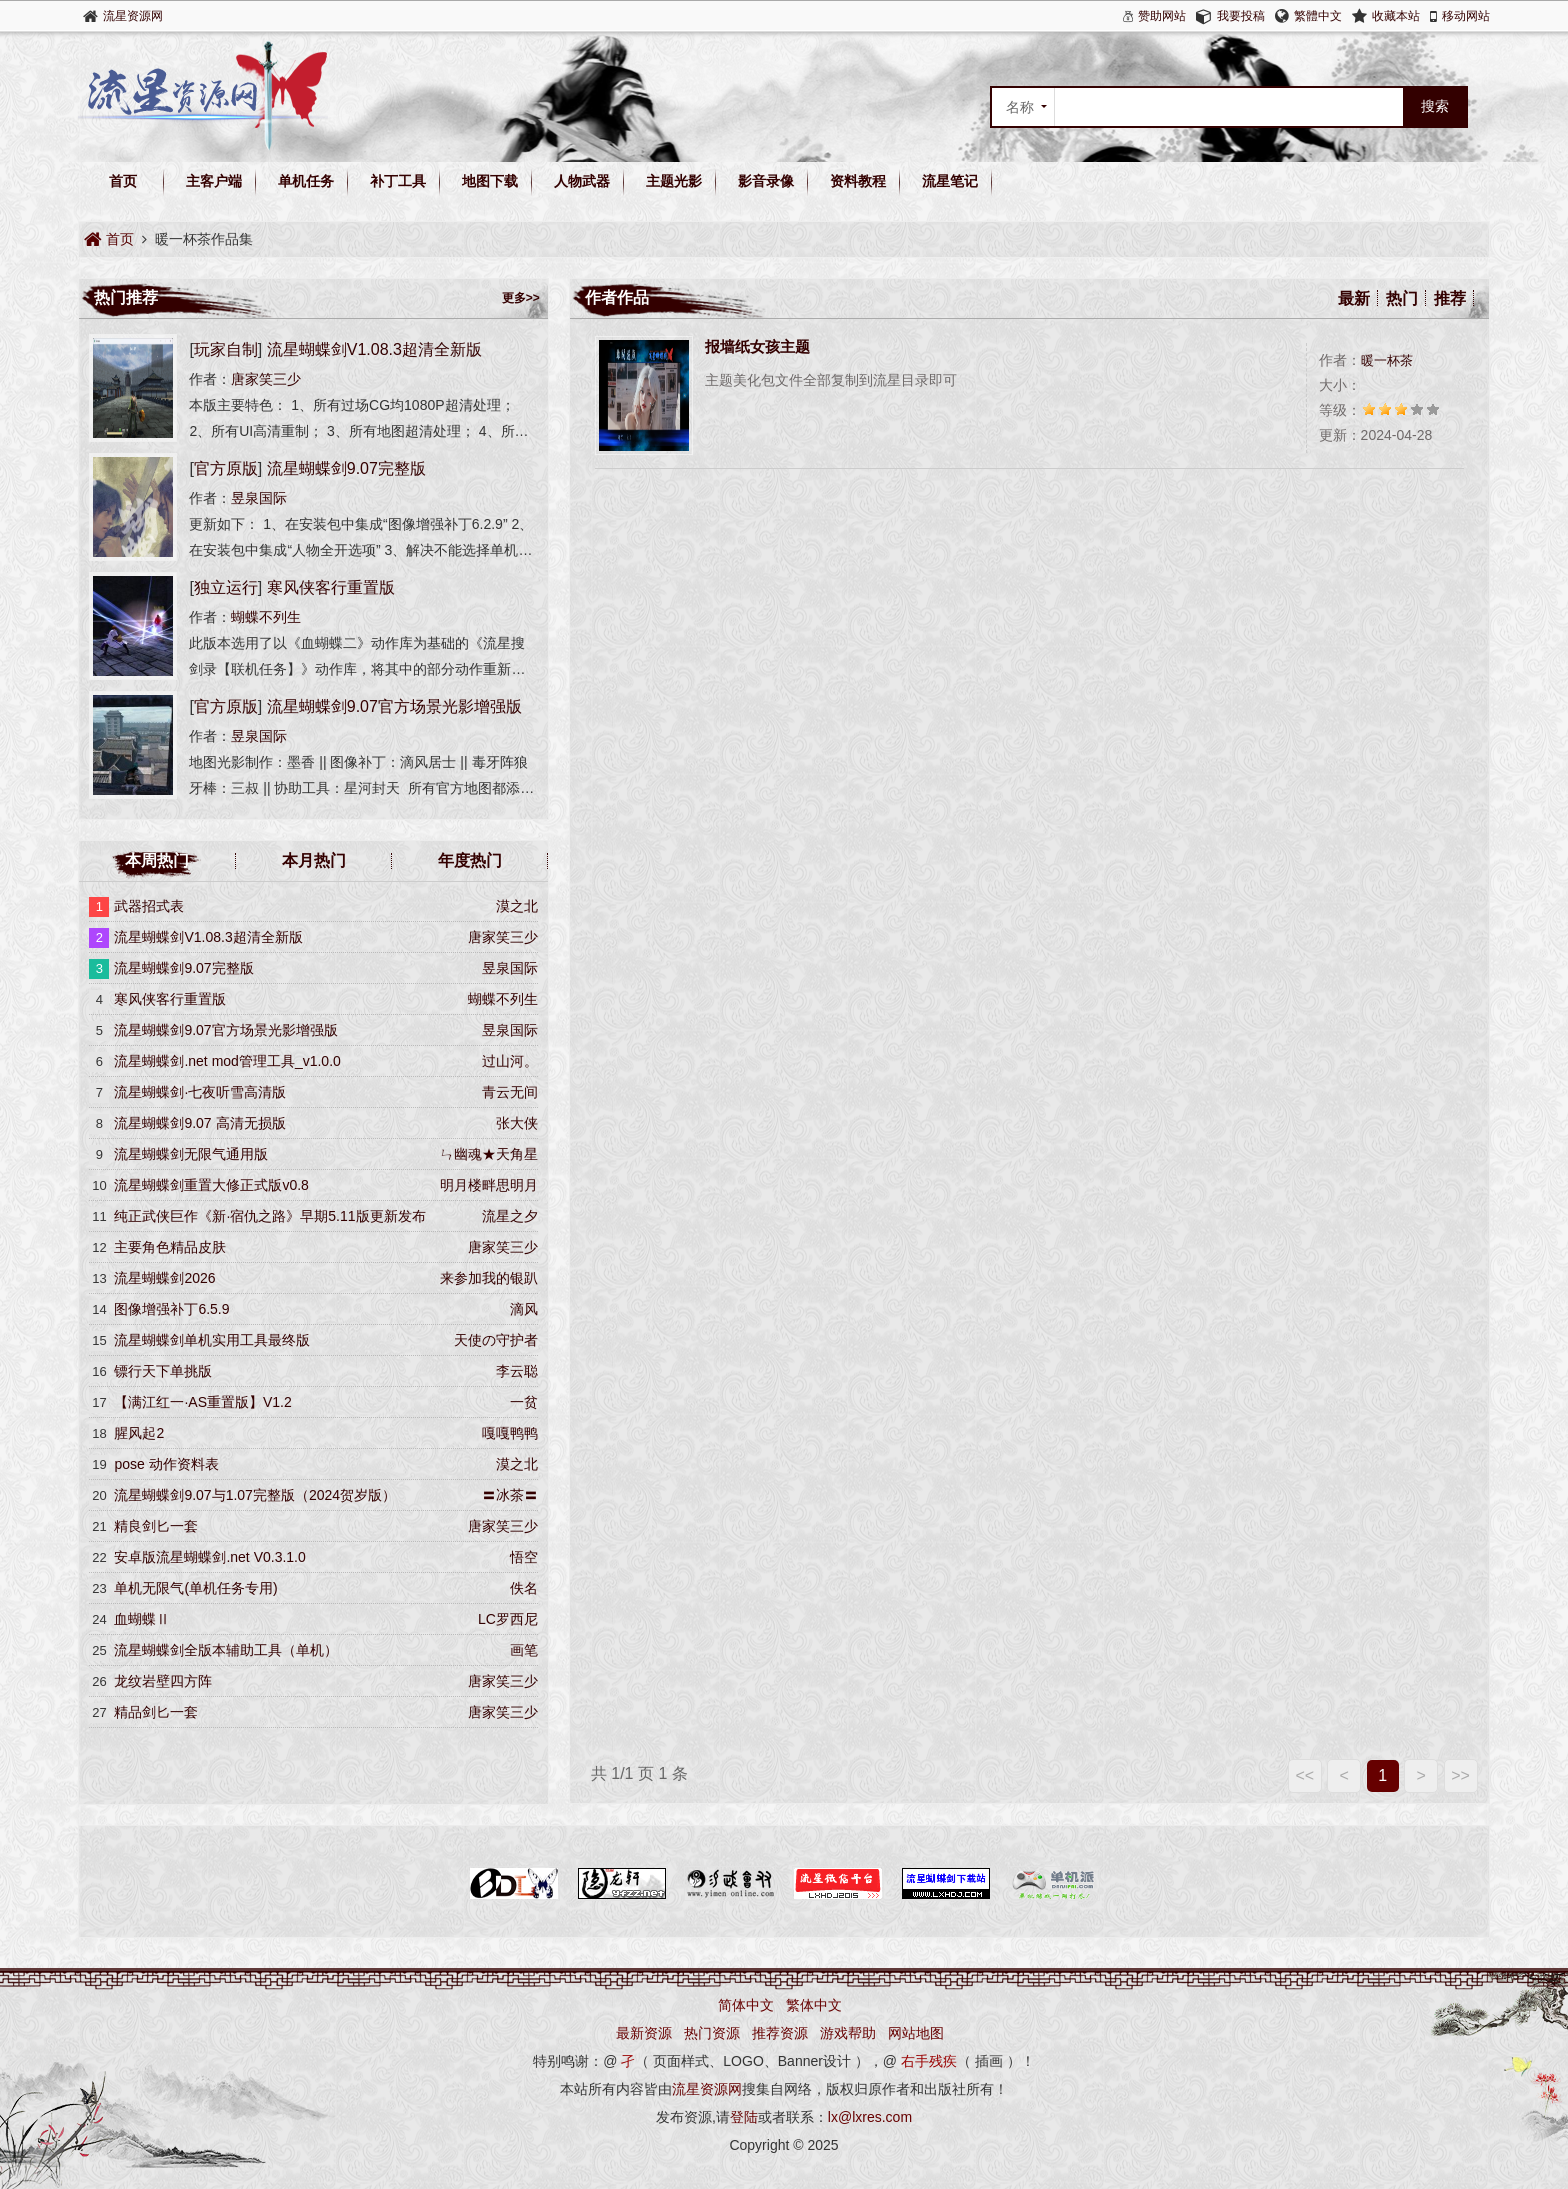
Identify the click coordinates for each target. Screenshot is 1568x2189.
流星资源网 (133, 16)
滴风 (524, 1309)
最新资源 (644, 2033)
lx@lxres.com (870, 2117)
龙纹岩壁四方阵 (163, 1681)
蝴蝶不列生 (266, 617)
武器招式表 (149, 906)
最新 (1354, 298)
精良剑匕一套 (156, 1526)
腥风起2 (139, 1433)
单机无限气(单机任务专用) (195, 1588)
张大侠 (517, 1123)
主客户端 (214, 181)
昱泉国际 (259, 498)
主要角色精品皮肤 (170, 1247)
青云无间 (510, 1092)
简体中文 (746, 2005)
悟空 (524, 1557)
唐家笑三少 (266, 379)
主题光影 (674, 181)
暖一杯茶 (1387, 360)
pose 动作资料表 (166, 1464)
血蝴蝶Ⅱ (142, 1619)
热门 (1402, 298)
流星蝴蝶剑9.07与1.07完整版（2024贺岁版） (255, 1495)
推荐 (1450, 298)
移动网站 (1466, 16)
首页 (123, 181)
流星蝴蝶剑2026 (164, 1278)
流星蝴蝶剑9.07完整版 (346, 468)
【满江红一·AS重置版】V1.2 (202, 1402)
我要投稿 (1241, 16)
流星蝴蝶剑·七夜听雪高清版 (200, 1092)
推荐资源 (780, 2033)
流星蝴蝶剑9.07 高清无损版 (199, 1123)
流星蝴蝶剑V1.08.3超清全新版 (374, 349)
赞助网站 (1162, 16)
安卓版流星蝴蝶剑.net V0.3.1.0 (209, 1557)
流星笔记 (950, 181)
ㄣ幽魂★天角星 (489, 1154)
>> (1460, 1775)
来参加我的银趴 (489, 1278)
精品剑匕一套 (156, 1712)
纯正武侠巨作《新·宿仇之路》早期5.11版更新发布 (269, 1216)
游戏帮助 (848, 2033)
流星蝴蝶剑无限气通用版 (191, 1154)
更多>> (521, 298)
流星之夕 (510, 1216)
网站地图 (916, 2033)
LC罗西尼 (508, 1619)
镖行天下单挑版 (163, 1371)
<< (1304, 1775)
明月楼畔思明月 (489, 1185)
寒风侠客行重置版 (331, 587)
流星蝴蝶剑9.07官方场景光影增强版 (394, 706)
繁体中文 (814, 2005)
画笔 (524, 1650)
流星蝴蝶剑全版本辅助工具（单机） (226, 1650)
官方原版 (226, 468)
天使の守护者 (496, 1340)
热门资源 (712, 2033)
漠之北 (517, 906)
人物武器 (582, 181)
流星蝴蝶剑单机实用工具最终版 (212, 1340)
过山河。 (510, 1061)
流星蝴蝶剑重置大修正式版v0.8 (211, 1185)
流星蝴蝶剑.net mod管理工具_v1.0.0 (227, 1061)
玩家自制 (226, 349)
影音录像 (766, 181)
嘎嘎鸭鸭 (510, 1433)
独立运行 (226, 587)
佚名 (524, 1588)
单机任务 (306, 181)
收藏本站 (1396, 16)
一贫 (524, 1402)
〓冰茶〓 (510, 1495)
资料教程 (858, 181)
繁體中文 (1318, 16)
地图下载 (490, 181)
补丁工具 (398, 181)
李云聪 (517, 1371)
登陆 (744, 2117)
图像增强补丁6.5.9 (171, 1309)
